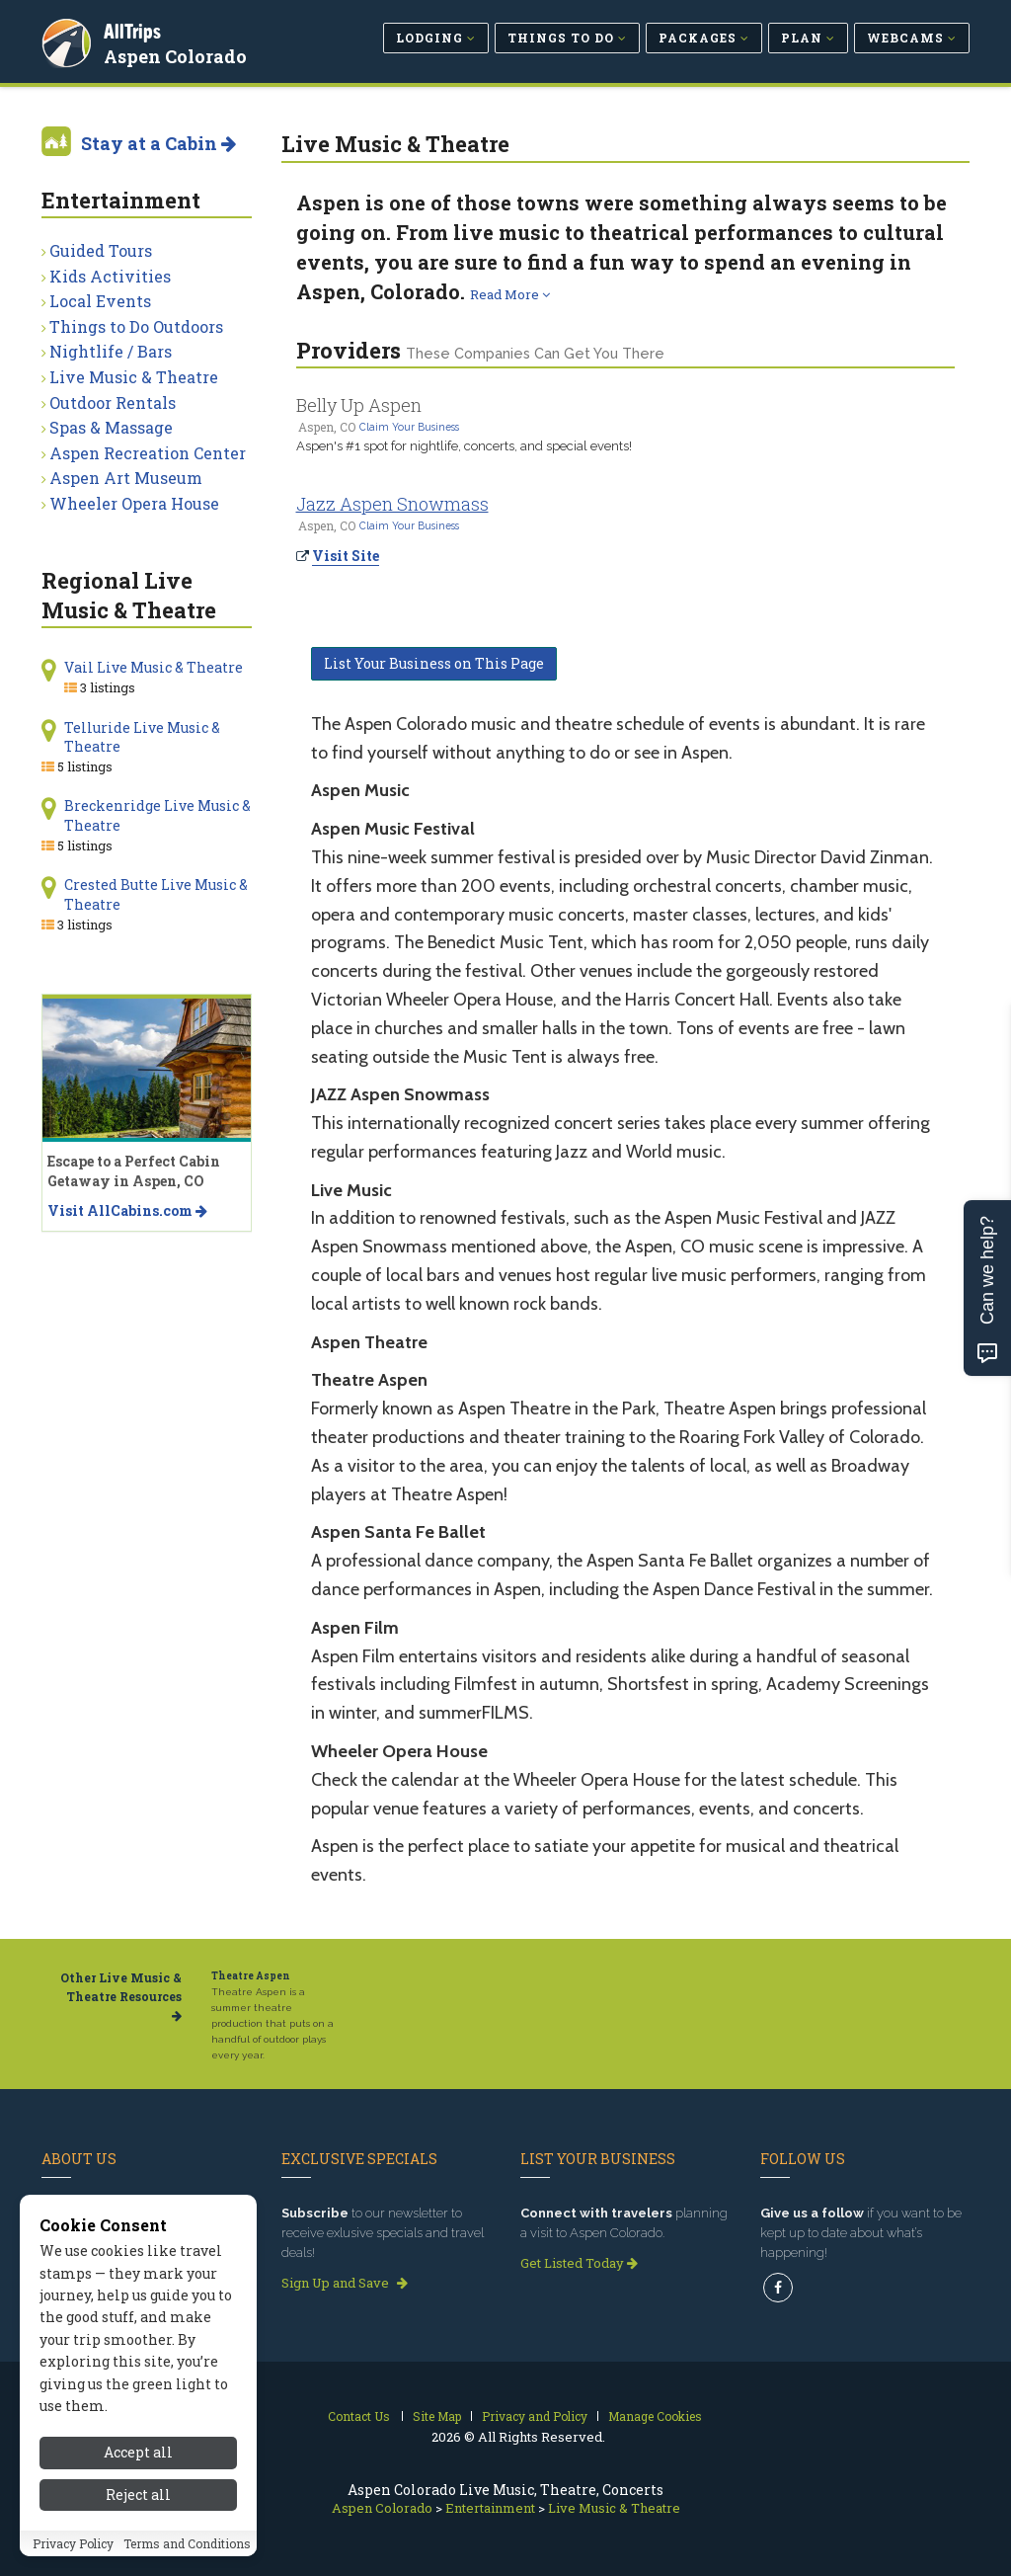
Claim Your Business (409, 427)
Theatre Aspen (250, 1976)
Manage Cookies (655, 2416)
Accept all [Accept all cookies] (138, 2452)
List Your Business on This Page (434, 663)
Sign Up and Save (344, 2283)
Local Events (100, 300)
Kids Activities (110, 276)
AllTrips (135, 28)
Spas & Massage (111, 427)
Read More (510, 294)
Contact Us (359, 2416)
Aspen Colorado (178, 53)
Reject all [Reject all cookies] (138, 2494)
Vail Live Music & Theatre (153, 667)
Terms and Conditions (187, 2543)
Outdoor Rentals (112, 402)
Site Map (437, 2416)
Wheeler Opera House (134, 503)
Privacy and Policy (534, 2416)
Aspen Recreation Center (147, 453)
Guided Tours (100, 250)
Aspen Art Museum (125, 477)
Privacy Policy (73, 2543)
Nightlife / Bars (110, 351)
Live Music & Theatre (133, 376)
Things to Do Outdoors (136, 326)
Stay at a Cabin (158, 143)
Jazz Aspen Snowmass (392, 504)
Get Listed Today (579, 2263)
